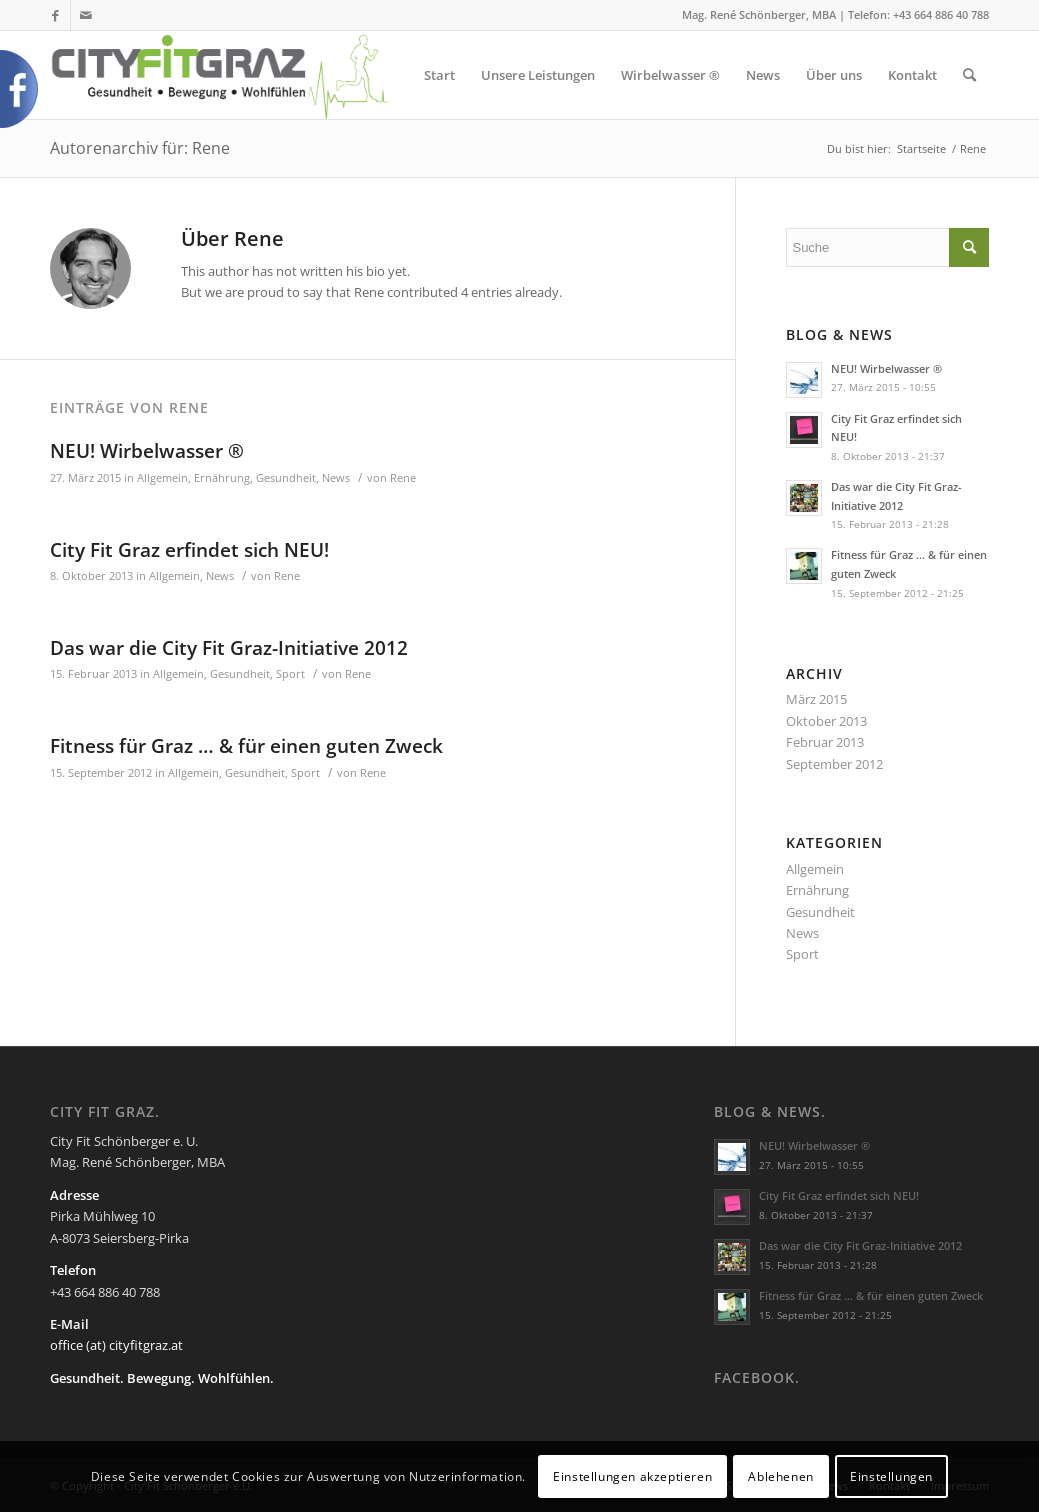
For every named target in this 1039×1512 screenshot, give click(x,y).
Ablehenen (780, 1476)
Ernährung (222, 478)
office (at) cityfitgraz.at (116, 1345)
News (336, 478)
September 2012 (834, 764)
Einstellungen (891, 1476)
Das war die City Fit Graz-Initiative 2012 (229, 648)
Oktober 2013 (826, 721)
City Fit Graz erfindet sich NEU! (189, 550)
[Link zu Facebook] (55, 15)
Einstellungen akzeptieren (632, 1476)
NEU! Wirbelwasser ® (147, 451)
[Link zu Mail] (86, 15)
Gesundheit (286, 478)
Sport (290, 674)
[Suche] (969, 75)
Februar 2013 (825, 742)
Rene (403, 478)
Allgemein (162, 478)
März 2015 (816, 699)
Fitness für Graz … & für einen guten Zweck (246, 746)
